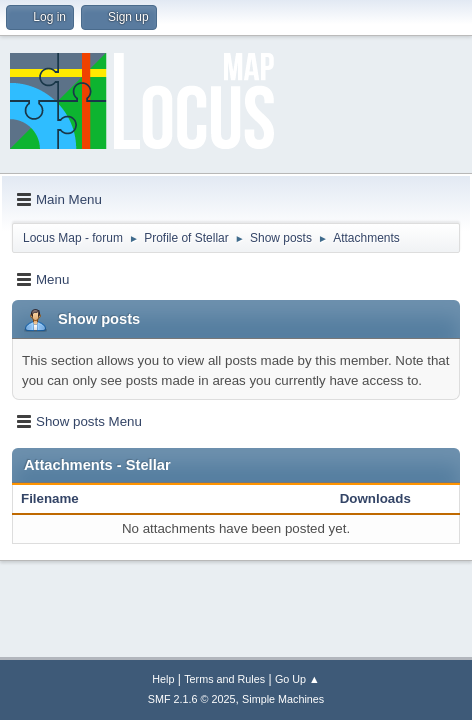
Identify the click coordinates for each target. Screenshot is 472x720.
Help (163, 679)
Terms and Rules (224, 679)
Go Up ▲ (297, 679)
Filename (60, 498)
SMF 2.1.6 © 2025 (192, 699)
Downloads (375, 498)
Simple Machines (283, 699)
